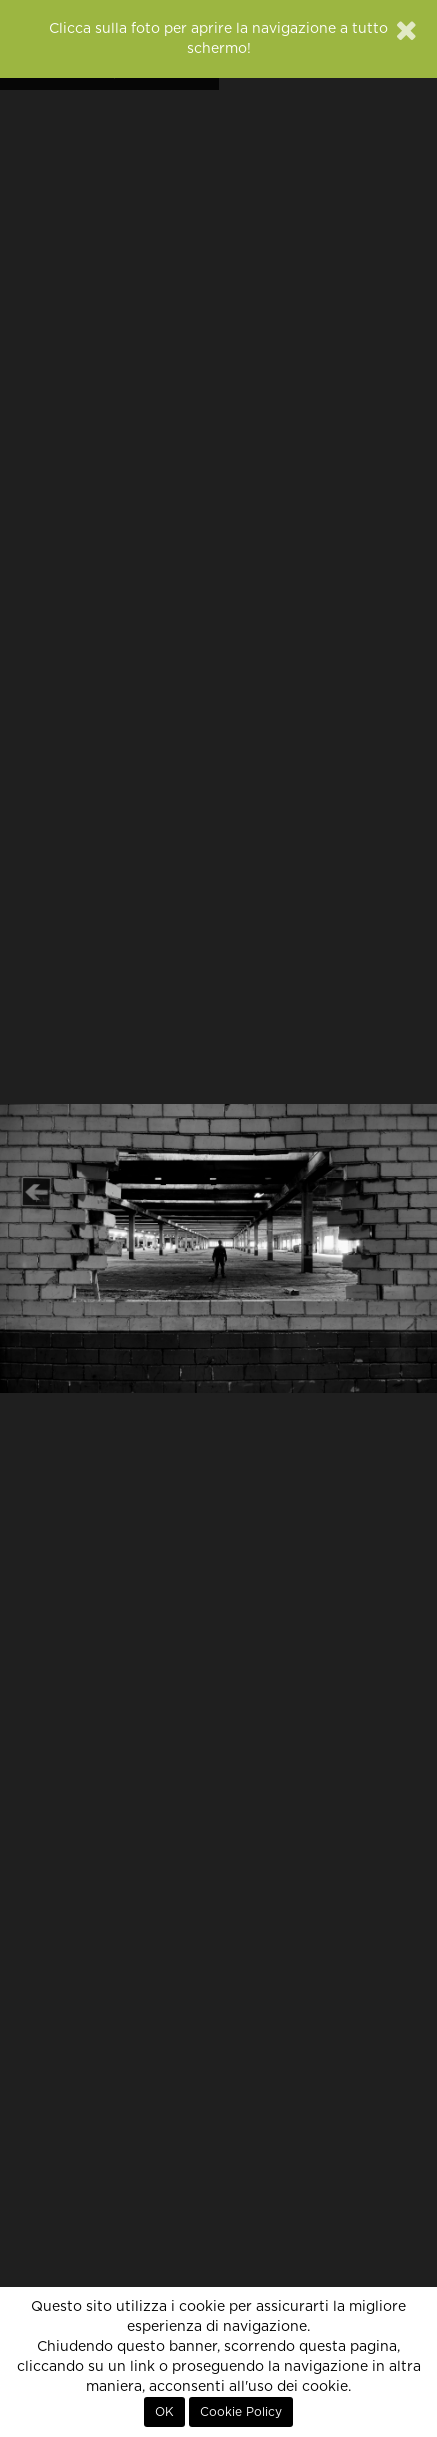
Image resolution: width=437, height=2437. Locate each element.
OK (164, 2412)
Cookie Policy (241, 2412)
